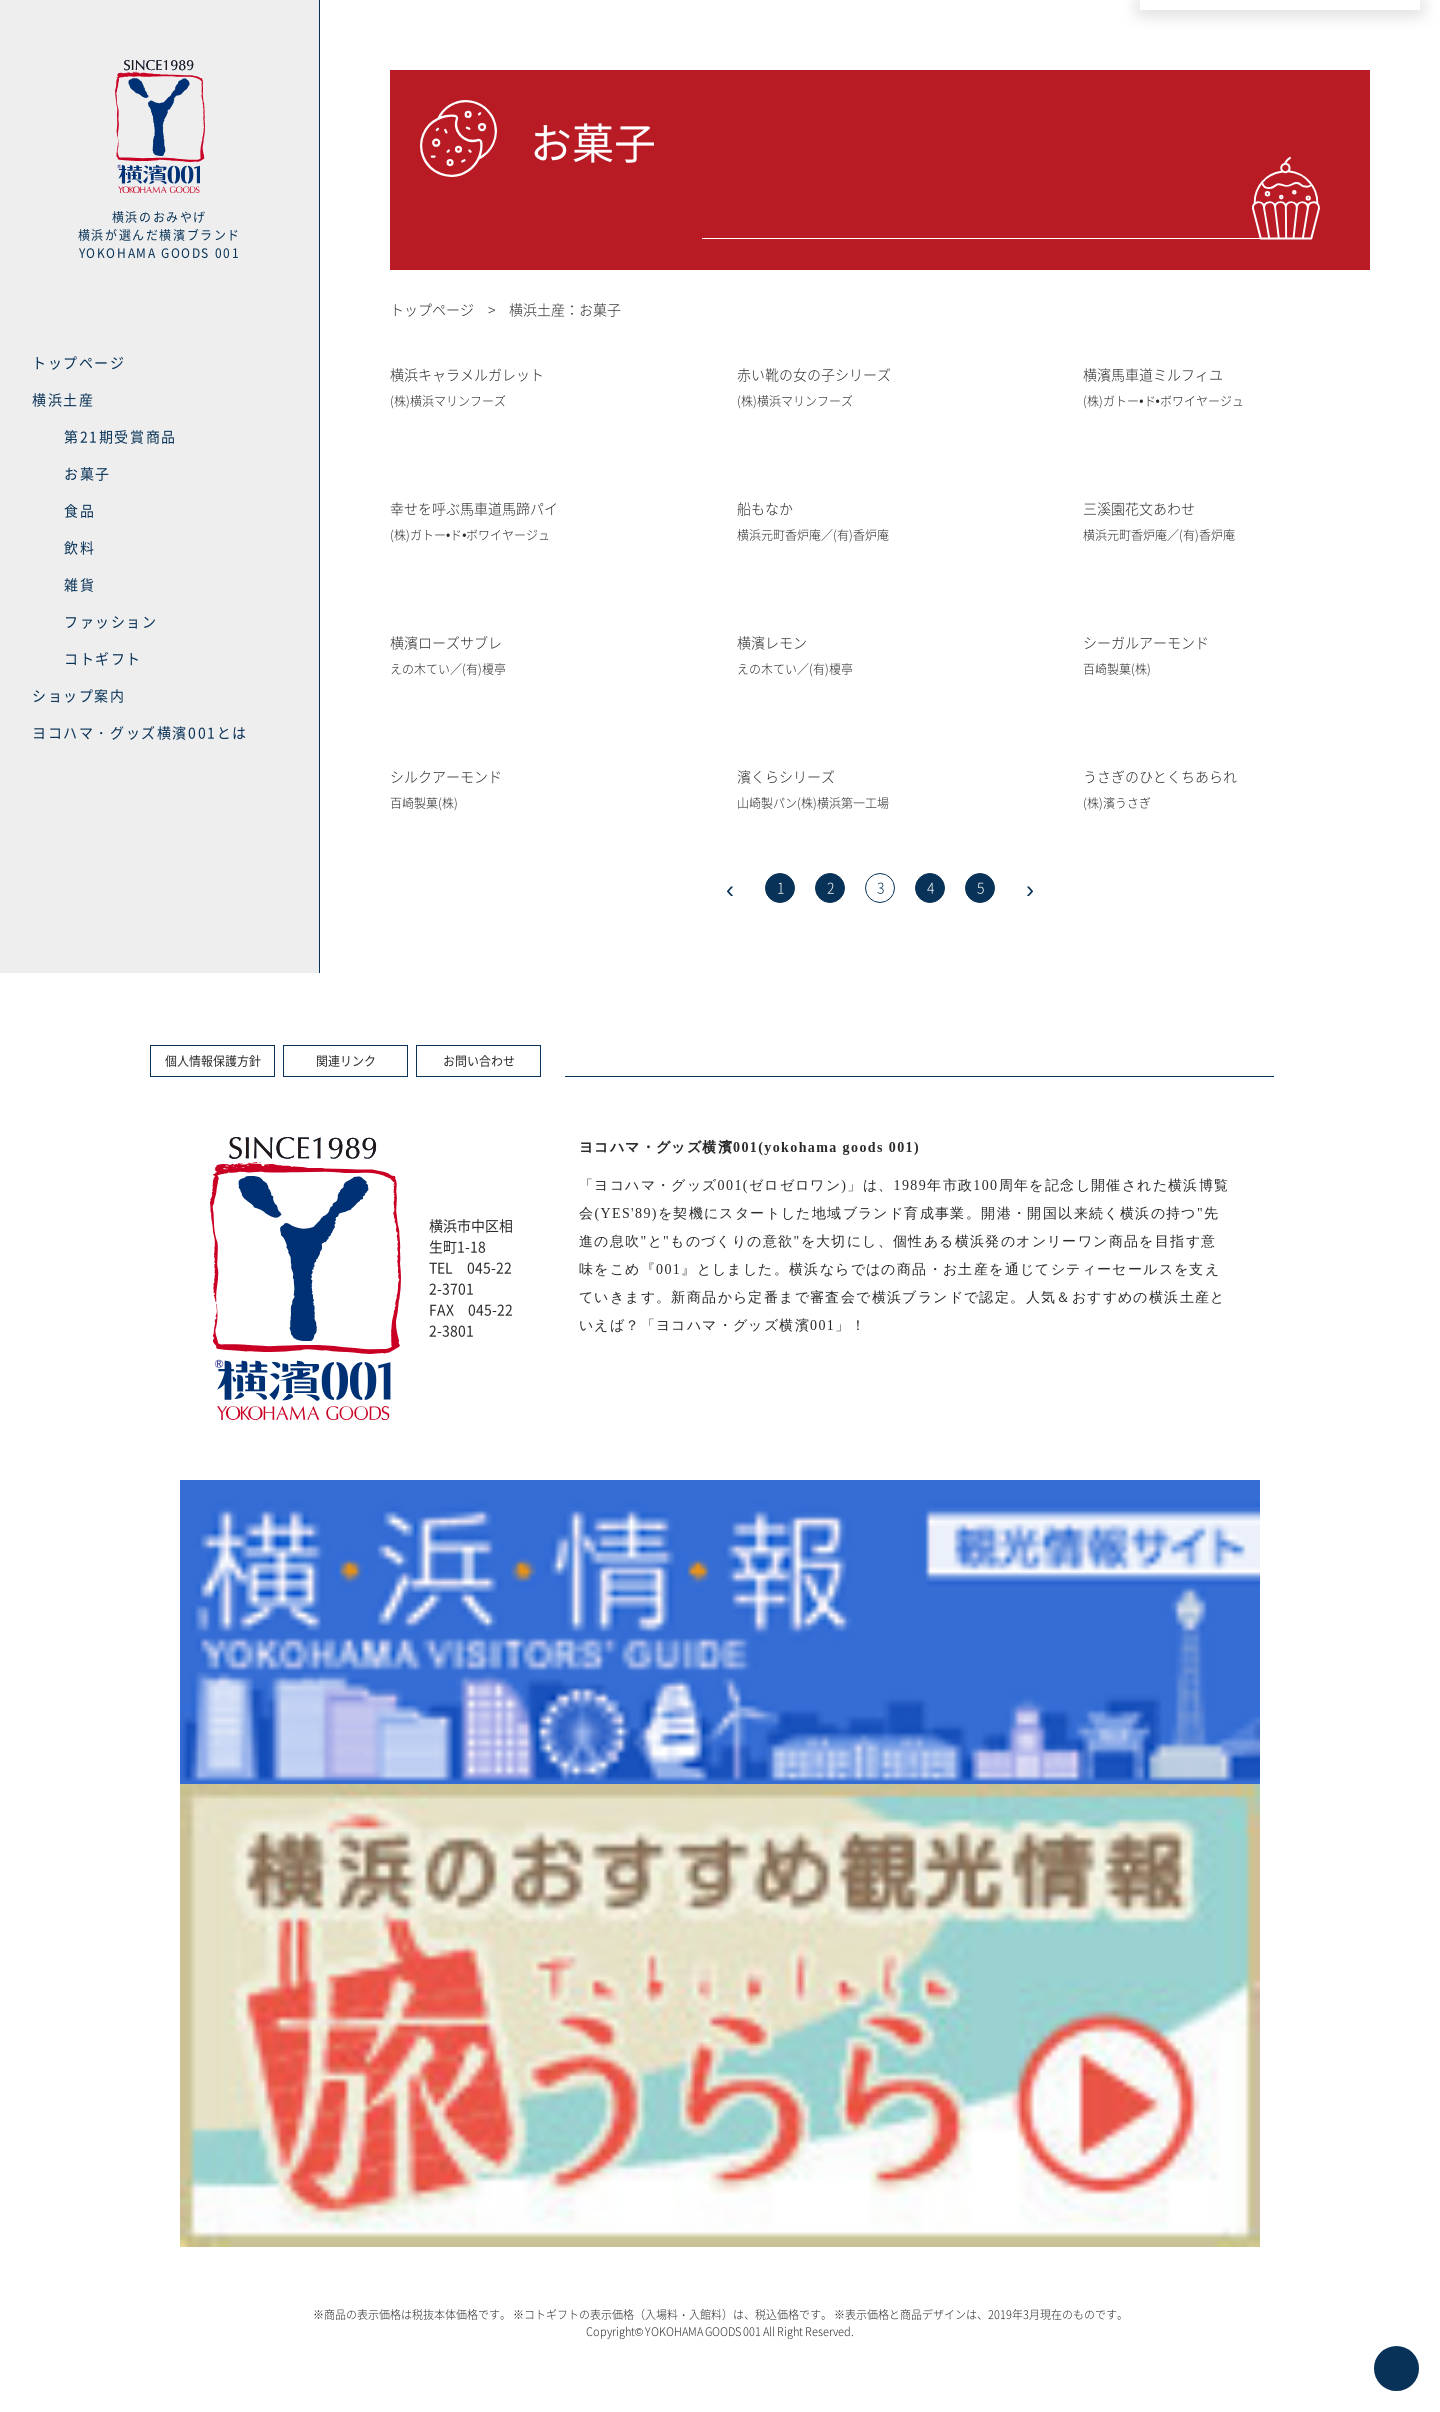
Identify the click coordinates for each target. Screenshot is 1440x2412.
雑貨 (79, 584)
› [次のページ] (1030, 888)
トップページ (79, 362)
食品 (79, 510)
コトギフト (103, 658)
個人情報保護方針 (213, 1061)
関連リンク (346, 1061)
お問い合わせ (479, 1061)
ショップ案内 (79, 695)
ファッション (111, 621)
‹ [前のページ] (730, 888)
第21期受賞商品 (120, 436)
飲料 (79, 547)
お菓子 (87, 473)
